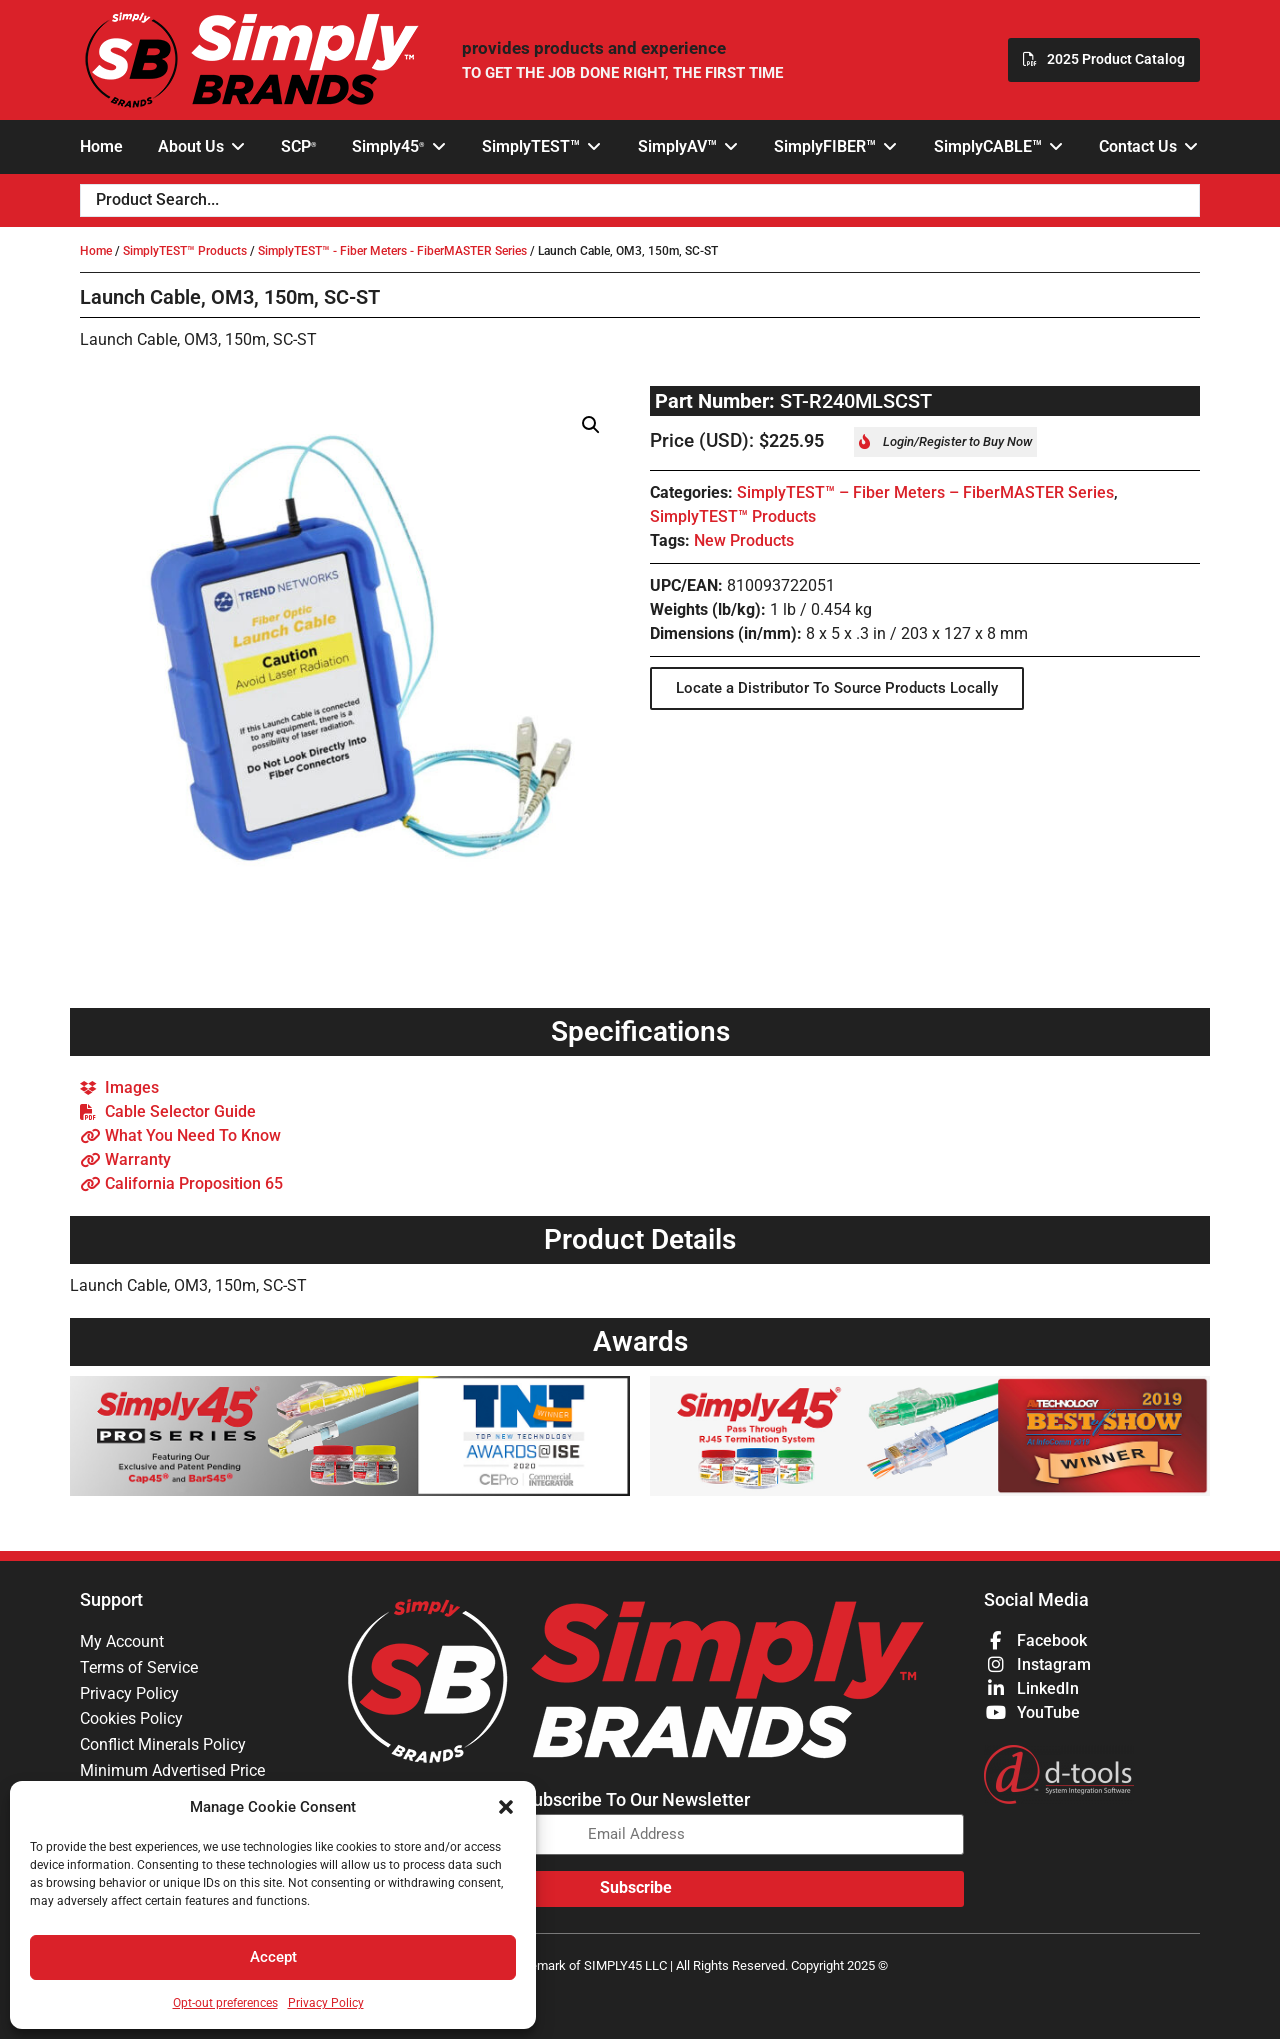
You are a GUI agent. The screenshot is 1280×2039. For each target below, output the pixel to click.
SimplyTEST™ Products (185, 251)
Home (96, 251)
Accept (273, 1958)
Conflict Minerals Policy (163, 1745)
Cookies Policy (131, 1719)
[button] (506, 1807)
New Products (744, 540)
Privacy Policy (326, 2003)
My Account (122, 1641)
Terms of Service (139, 1667)
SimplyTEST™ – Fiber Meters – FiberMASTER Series (925, 492)
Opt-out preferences (225, 2003)
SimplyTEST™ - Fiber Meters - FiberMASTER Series (392, 251)
